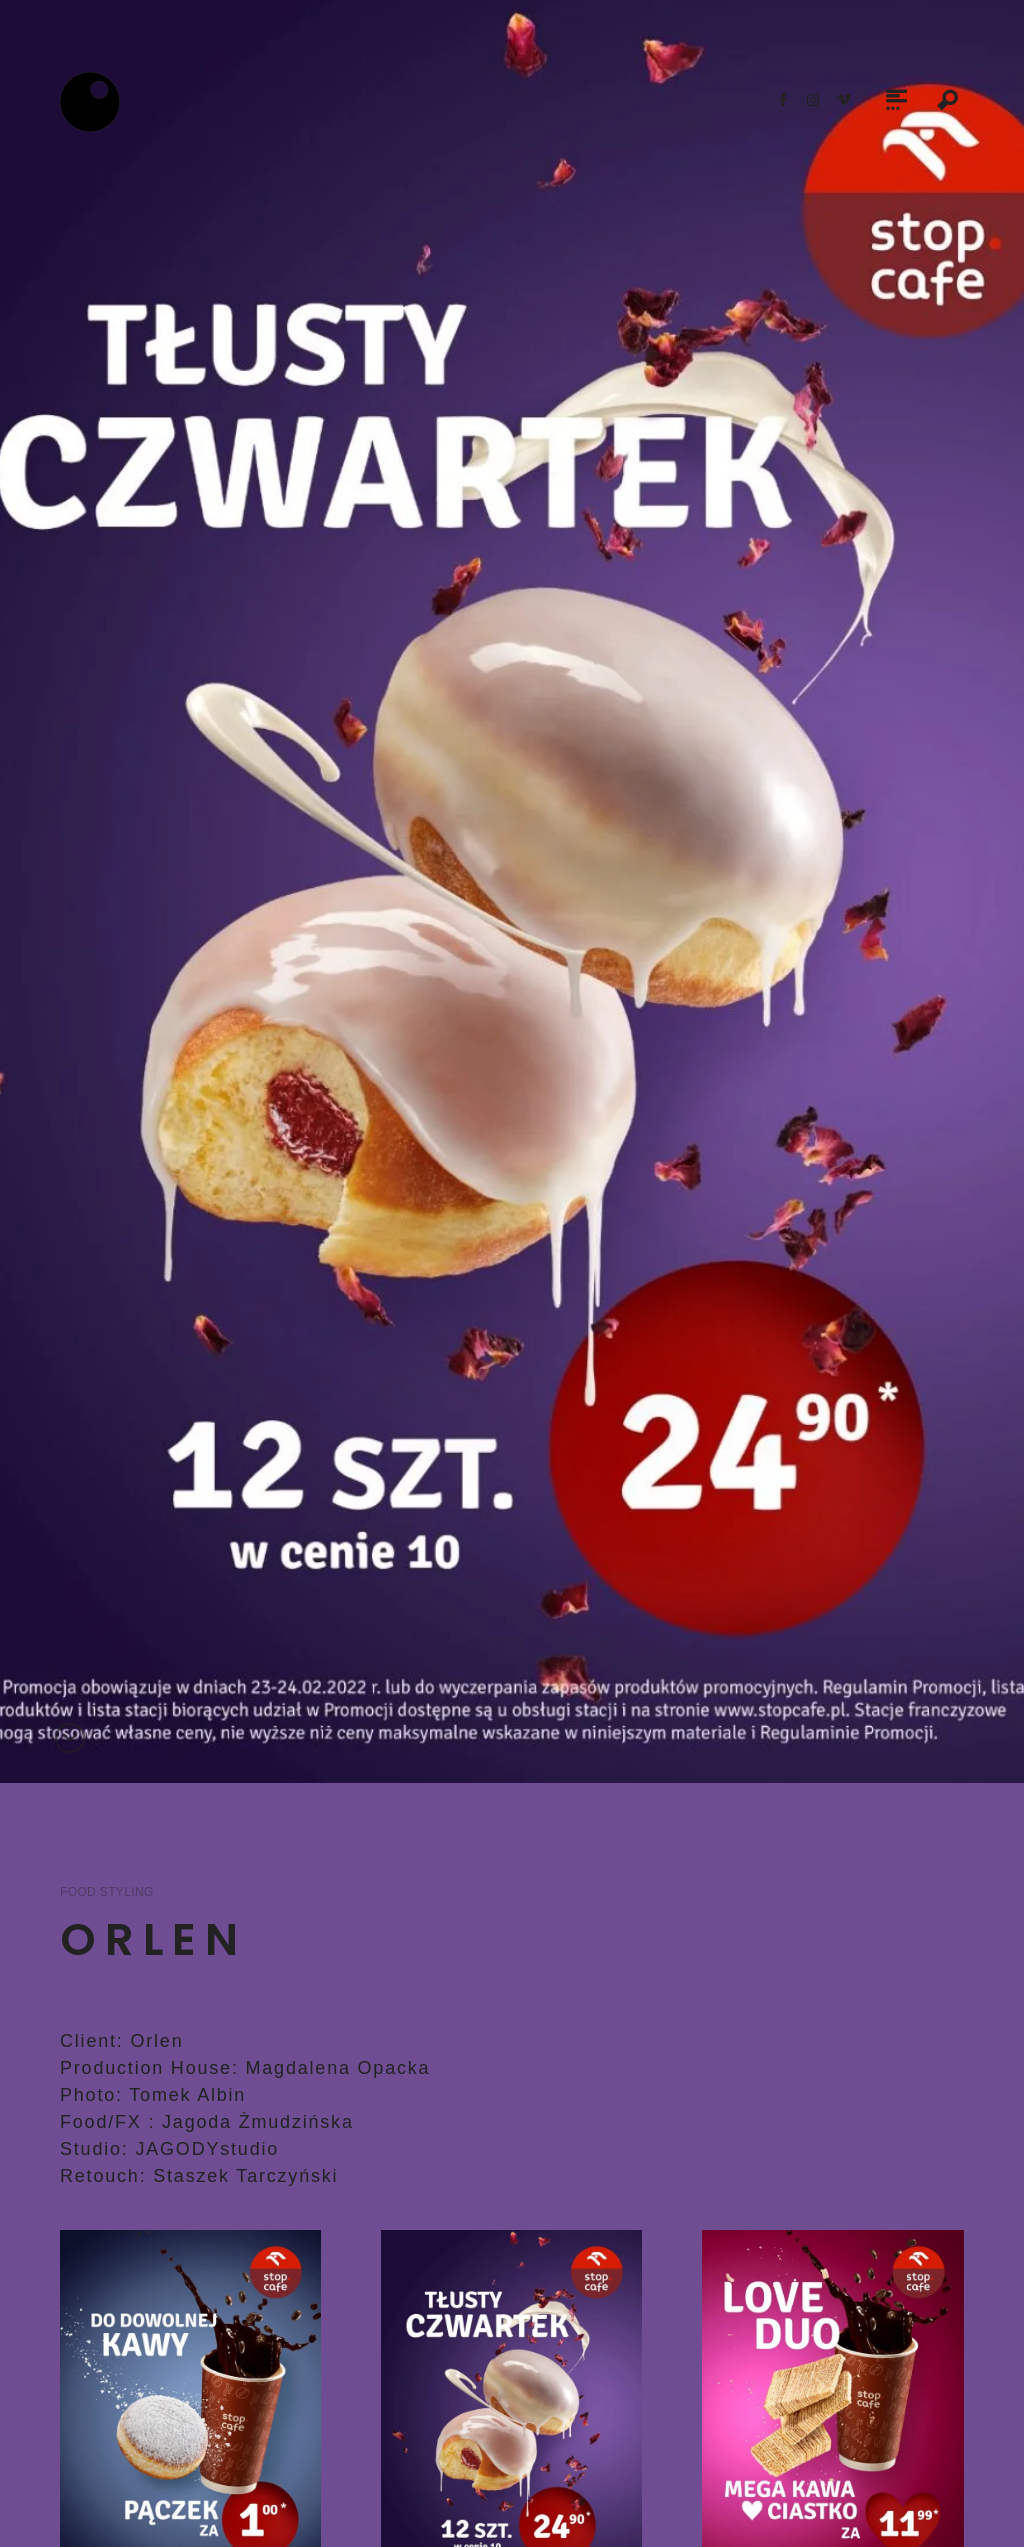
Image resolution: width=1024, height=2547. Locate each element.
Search (948, 101)
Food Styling (107, 1892)
